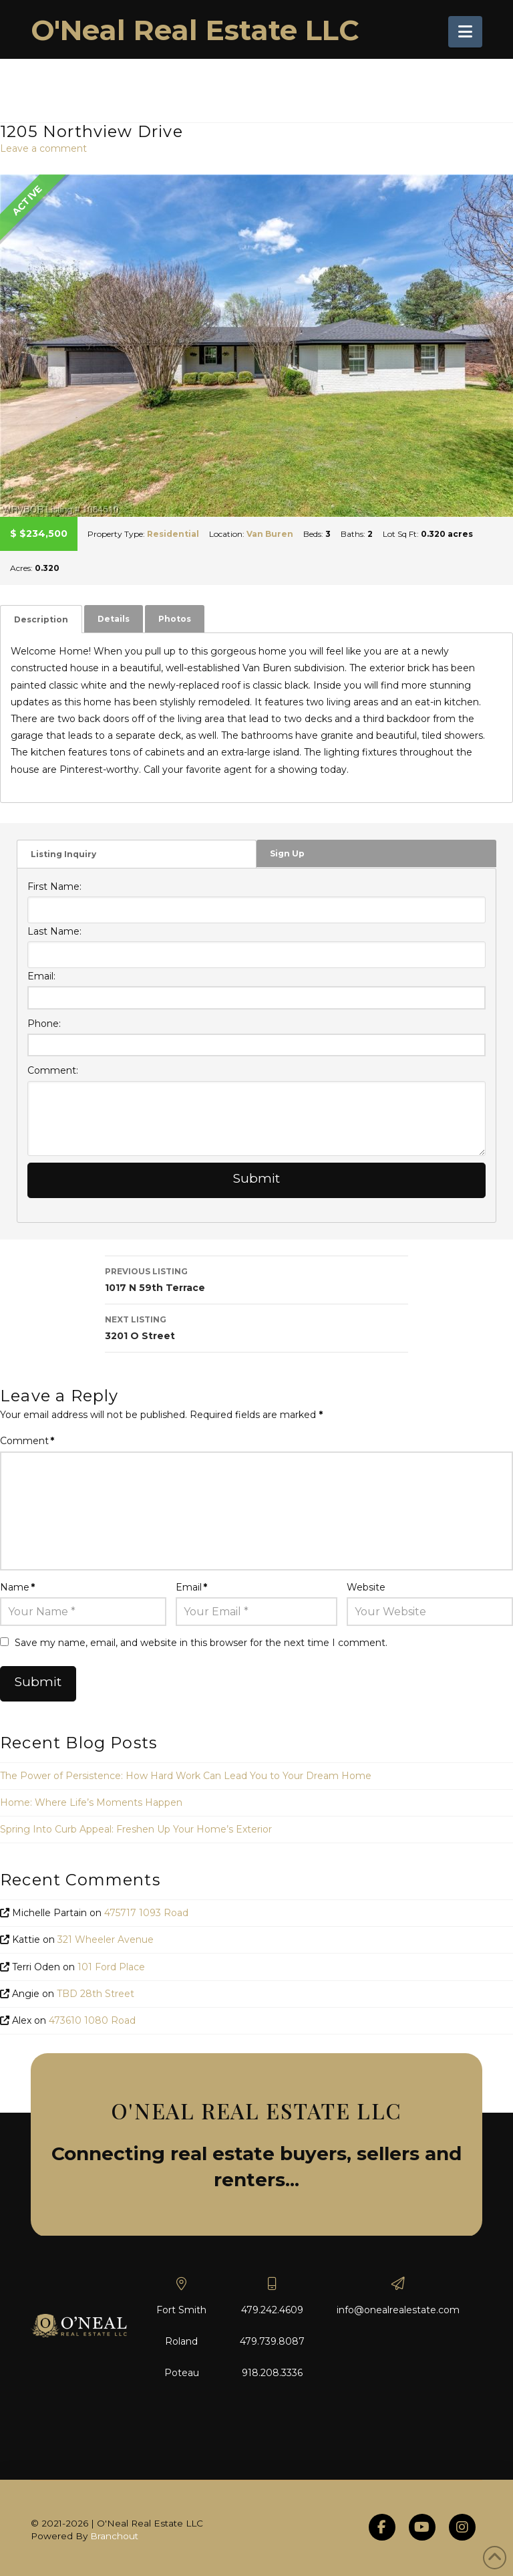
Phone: (44, 1024)
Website (366, 1587)
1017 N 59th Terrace (256, 1279)
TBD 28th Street (95, 1994)
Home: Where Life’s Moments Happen (91, 1802)
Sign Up (287, 853)
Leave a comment (43, 148)
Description (41, 619)
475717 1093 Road (146, 1913)
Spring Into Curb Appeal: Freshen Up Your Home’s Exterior (136, 1829)
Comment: (52, 1070)
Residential (173, 534)
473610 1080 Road (92, 2020)
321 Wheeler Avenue (105, 1940)
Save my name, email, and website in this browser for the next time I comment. (201, 1643)
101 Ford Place (111, 1967)
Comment (27, 1441)
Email (191, 1587)
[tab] (41, 619)
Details (114, 619)
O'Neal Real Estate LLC (195, 30)
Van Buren (269, 534)
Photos (174, 619)
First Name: (54, 887)
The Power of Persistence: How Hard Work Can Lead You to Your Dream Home (185, 1776)
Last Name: (54, 931)
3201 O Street (256, 1327)
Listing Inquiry (63, 854)
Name (17, 1587)
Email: (41, 976)
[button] (465, 31)
